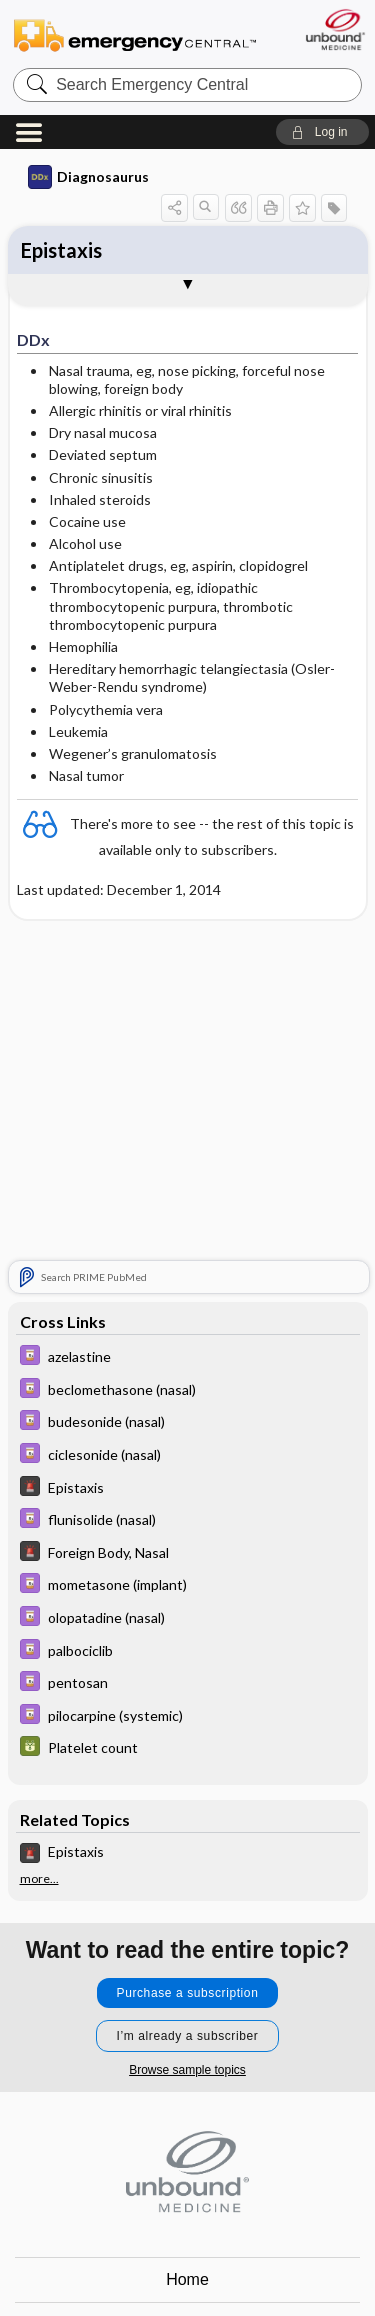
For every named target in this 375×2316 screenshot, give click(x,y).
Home (187, 2279)
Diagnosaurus (88, 177)
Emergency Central (135, 34)
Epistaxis (61, 250)
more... (39, 1879)
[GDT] (188, 1748)
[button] (322, 132)
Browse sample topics (187, 2070)
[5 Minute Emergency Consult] (188, 1488)
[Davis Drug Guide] (188, 1357)
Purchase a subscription (188, 1993)
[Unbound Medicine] (334, 29)
